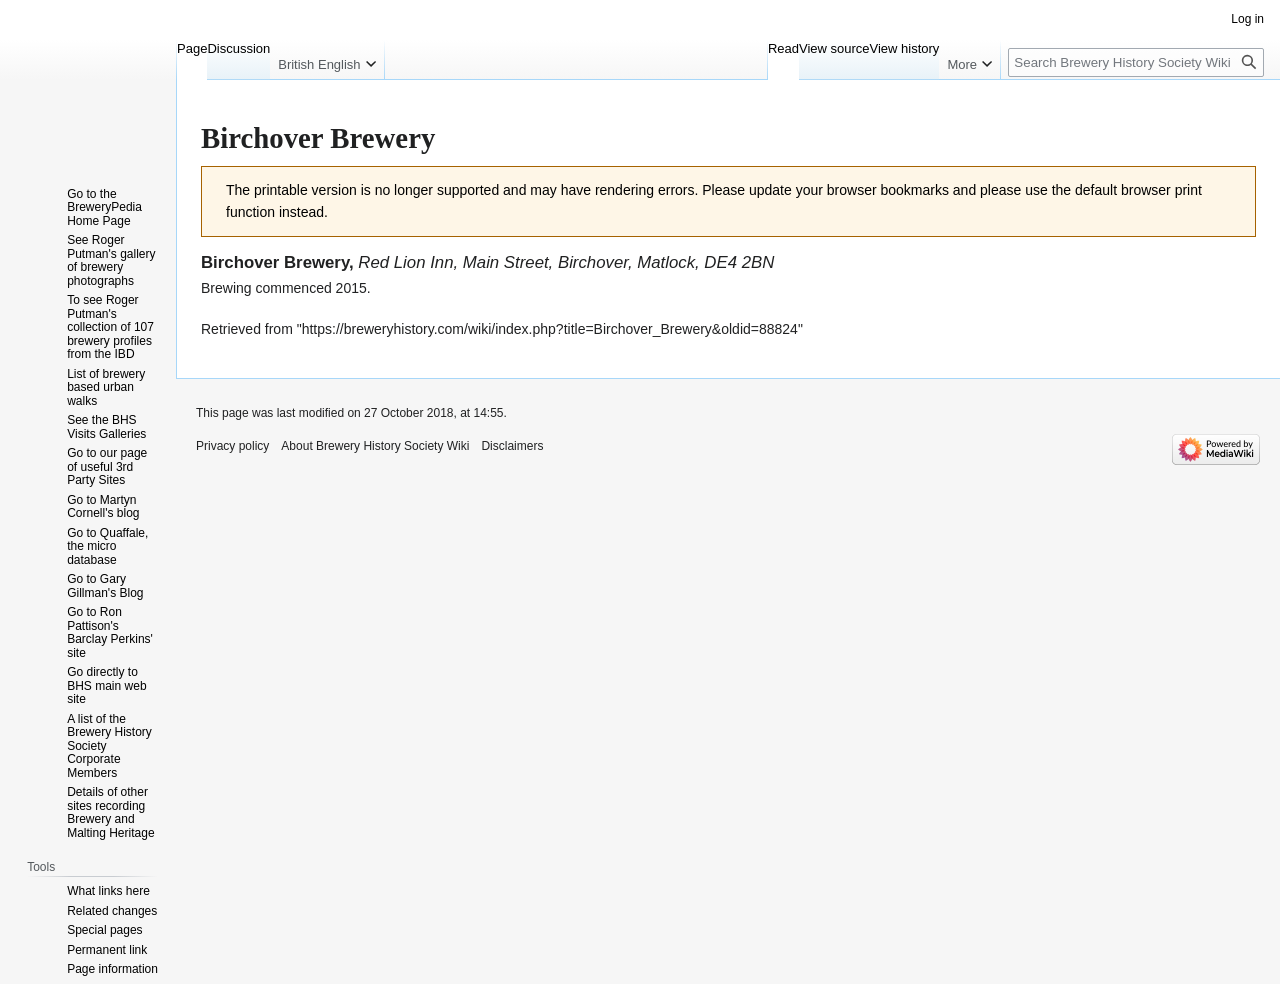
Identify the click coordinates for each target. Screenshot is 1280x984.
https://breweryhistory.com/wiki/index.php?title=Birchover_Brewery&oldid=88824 (550, 329)
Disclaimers (512, 446)
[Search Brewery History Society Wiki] (1136, 62)
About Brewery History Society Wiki (375, 446)
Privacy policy (232, 446)
